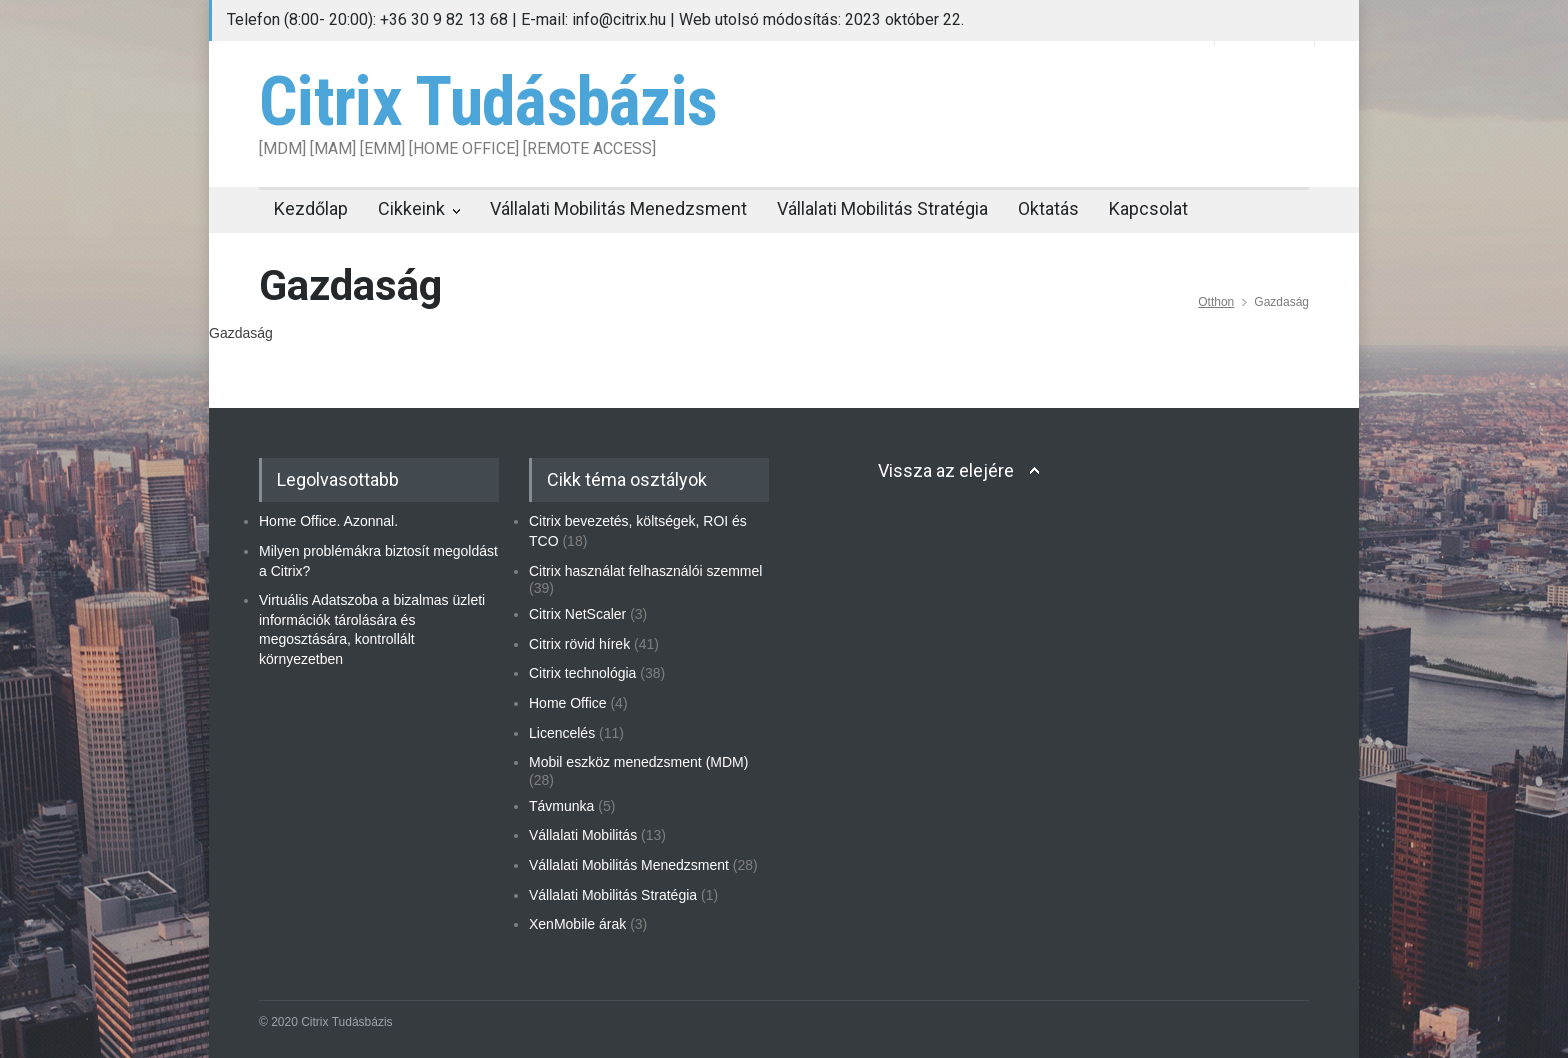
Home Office (568, 703)
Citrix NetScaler (577, 614)
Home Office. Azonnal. (328, 521)
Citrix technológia (582, 673)
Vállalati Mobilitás (583, 835)
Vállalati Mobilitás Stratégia (882, 208)
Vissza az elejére (946, 470)
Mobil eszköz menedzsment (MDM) (638, 762)
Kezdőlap (311, 208)
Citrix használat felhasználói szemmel (645, 571)
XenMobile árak (577, 924)
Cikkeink (411, 208)
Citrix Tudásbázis (488, 102)
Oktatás (1048, 208)
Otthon (1216, 302)
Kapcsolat (1148, 208)
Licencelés (562, 733)
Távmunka (561, 806)
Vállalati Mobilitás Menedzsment (618, 208)
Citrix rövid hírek (579, 644)
